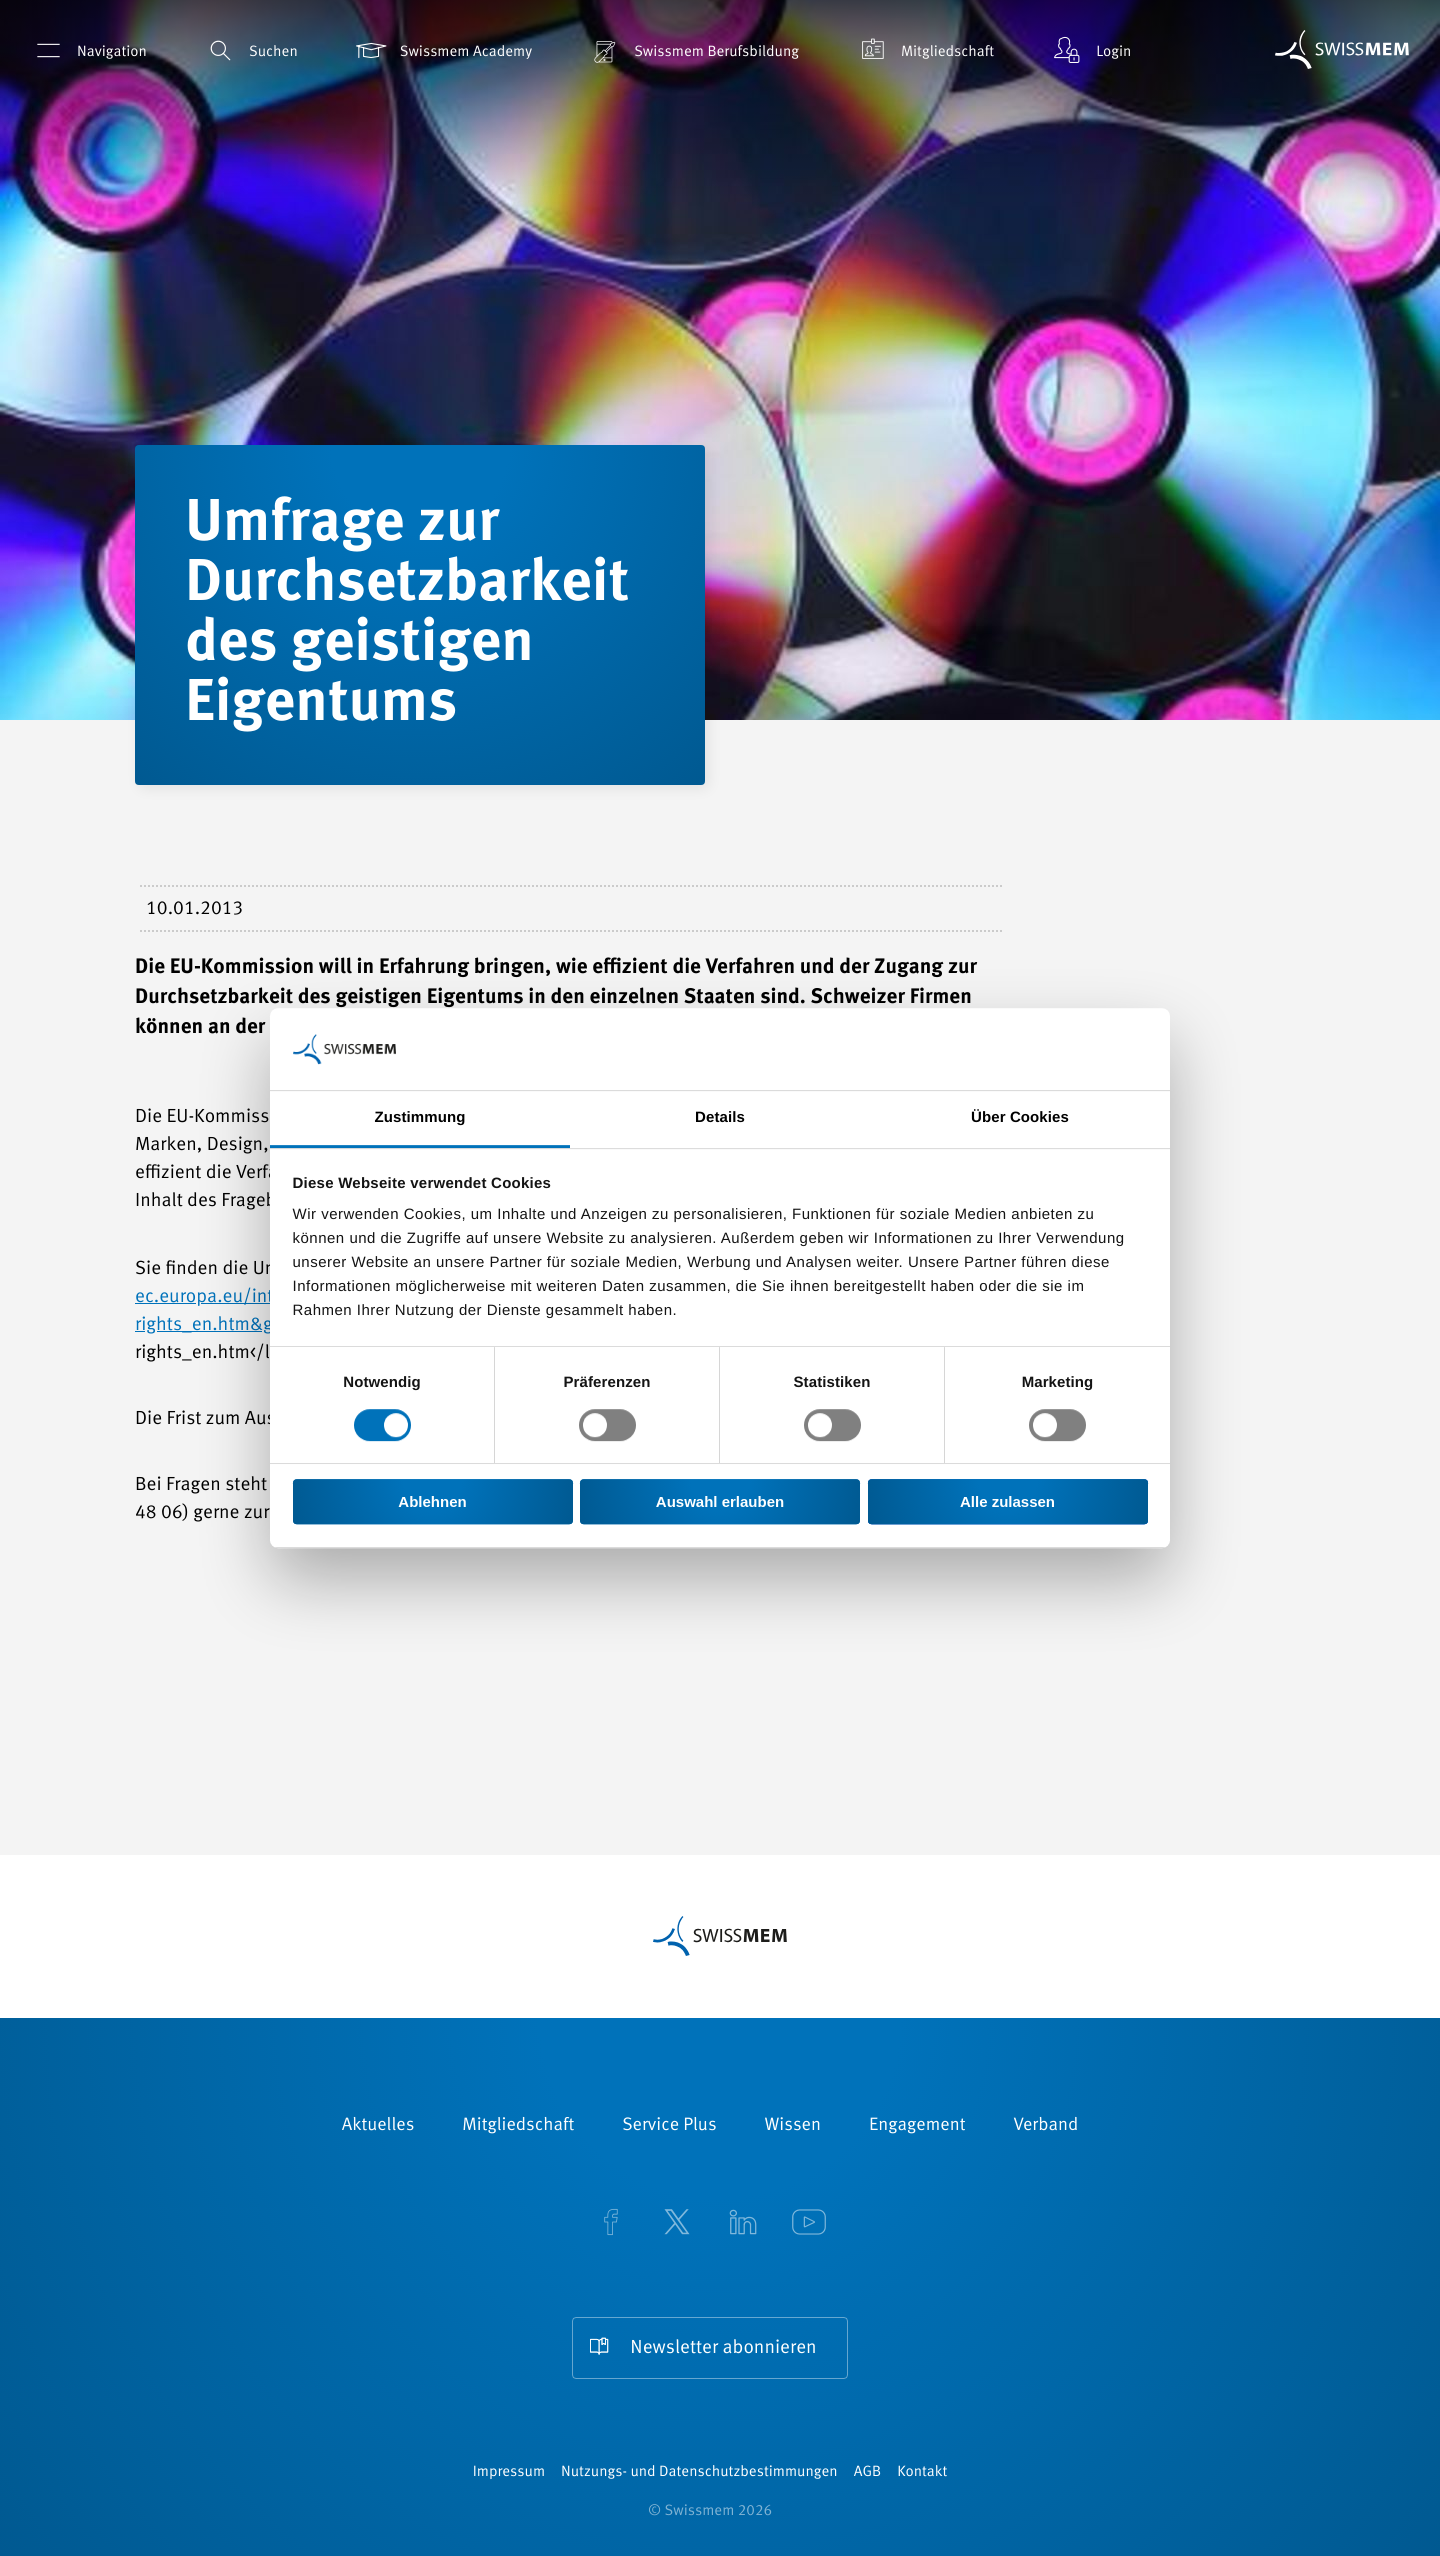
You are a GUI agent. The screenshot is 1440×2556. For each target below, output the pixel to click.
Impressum (509, 2472)
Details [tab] (720, 1118)
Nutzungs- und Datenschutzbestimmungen (699, 2472)
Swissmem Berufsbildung (693, 50)
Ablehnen (432, 1501)
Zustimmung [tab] (420, 1118)
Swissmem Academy (442, 50)
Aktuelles (378, 2126)
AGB (867, 2472)
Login (1090, 50)
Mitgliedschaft (924, 50)
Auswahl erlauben (720, 1501)
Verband (1045, 2126)
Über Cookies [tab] (1020, 1118)
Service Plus (669, 2126)
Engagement (917, 2126)
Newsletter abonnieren (723, 2348)
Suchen (250, 50)
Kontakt (922, 2472)
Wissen (793, 2126)
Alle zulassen (1007, 1501)
